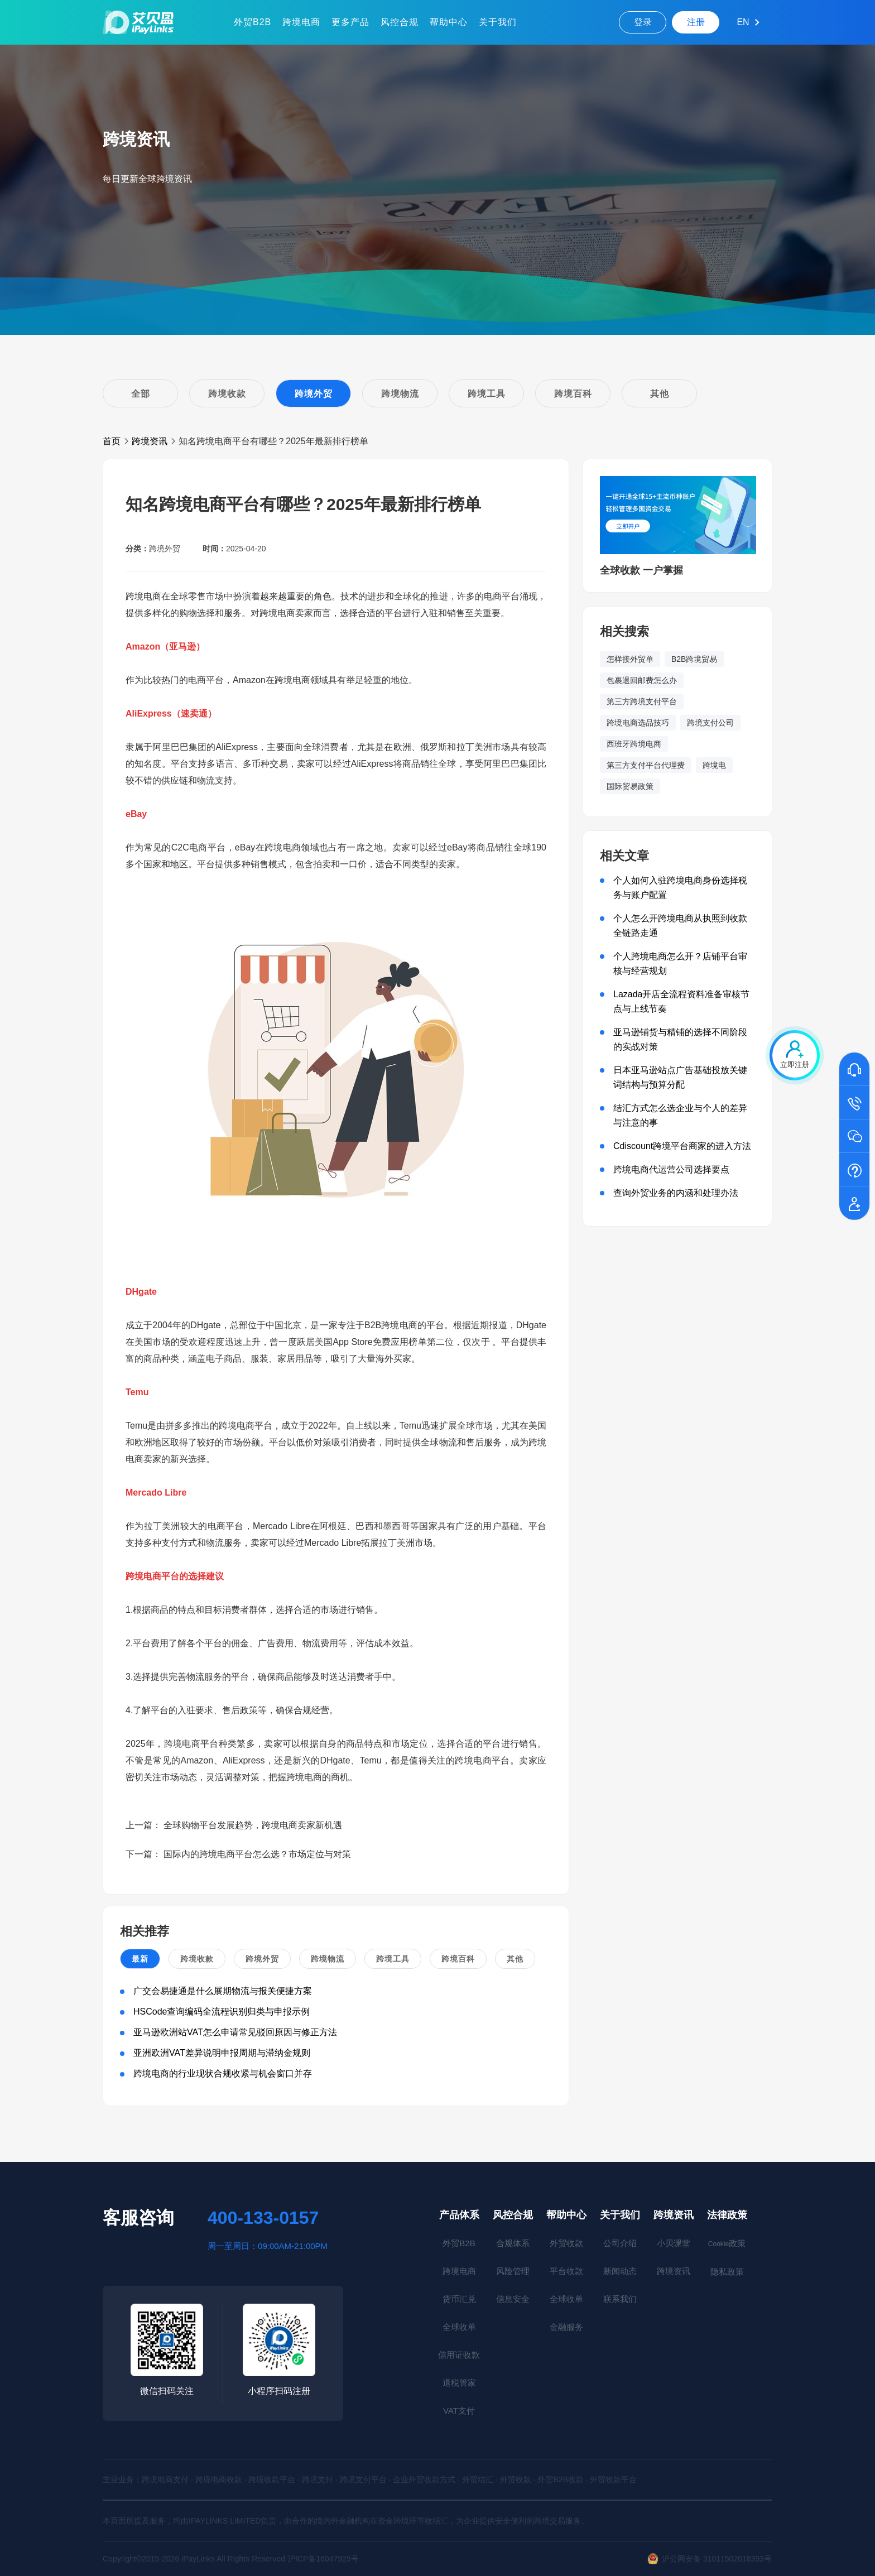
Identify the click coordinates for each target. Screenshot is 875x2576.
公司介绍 (620, 2243)
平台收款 (566, 2271)
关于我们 (498, 22)
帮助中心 (449, 22)
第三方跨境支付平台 (642, 701)
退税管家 (459, 2382)
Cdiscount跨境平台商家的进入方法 (682, 1146)
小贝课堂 (673, 2243)
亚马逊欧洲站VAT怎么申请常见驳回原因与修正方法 (235, 2032)
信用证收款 (459, 2354)
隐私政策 (727, 2271)
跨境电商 (301, 22)
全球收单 (459, 2327)
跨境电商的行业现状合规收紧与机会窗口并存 (222, 2073)
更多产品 (350, 22)
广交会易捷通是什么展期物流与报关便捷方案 (222, 1991)
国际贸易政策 (630, 786)
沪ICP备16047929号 (323, 2558)
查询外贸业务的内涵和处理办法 (675, 1193)
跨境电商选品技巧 (638, 722)
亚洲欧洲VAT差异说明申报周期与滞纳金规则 (221, 2053)
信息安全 (513, 2299)
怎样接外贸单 (630, 659)
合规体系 (513, 2243)
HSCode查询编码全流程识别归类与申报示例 (221, 2011)
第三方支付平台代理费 (646, 765)
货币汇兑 (459, 2299)
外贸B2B (252, 22)
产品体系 (459, 2215)
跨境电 (714, 765)
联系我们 (620, 2299)
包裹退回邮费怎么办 (642, 680)
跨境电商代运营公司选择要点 (671, 1169)
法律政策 (727, 2215)
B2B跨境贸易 (694, 659)
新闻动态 (620, 2271)
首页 (112, 441)
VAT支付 (459, 2410)
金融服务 (566, 2327)
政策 (727, 2243)
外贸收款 (566, 2243)
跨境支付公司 (710, 722)
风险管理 (513, 2271)
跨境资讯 (149, 441)
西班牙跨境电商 (634, 743)
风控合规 (400, 22)
